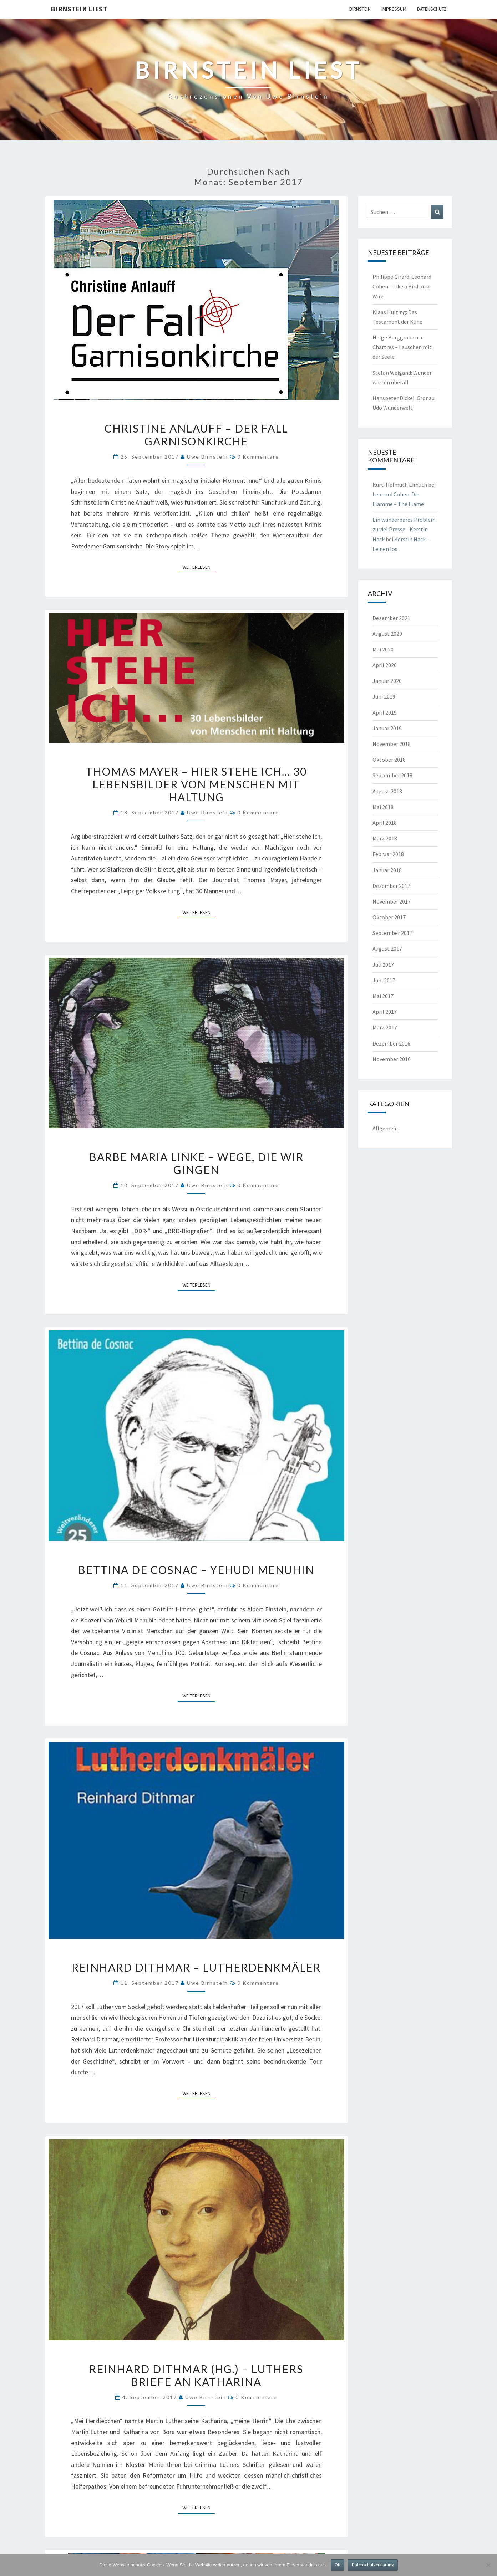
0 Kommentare (258, 457)
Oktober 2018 (389, 759)
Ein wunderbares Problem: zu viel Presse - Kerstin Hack (404, 529)
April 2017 (384, 1011)
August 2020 (387, 633)
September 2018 (392, 775)
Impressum (393, 9)
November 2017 (391, 901)
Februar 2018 (388, 854)
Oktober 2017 (389, 917)
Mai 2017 (383, 996)
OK (337, 2565)
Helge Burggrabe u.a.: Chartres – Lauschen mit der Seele (402, 347)
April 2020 (384, 665)
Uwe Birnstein (207, 457)
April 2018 (384, 822)
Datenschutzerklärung (373, 2565)
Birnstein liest (79, 8)
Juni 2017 (383, 980)
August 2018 (387, 791)
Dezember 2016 (391, 1043)
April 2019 (384, 712)
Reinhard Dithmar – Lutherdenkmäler (196, 1967)
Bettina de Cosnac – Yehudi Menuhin (196, 1569)
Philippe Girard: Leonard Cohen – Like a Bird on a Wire (401, 286)
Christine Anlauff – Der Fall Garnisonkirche (196, 435)
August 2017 (387, 948)
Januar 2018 (387, 870)
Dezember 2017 (391, 885)
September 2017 (392, 932)
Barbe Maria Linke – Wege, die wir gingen (196, 1163)
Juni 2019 (383, 696)
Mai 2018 (383, 807)
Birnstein (360, 9)
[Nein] (488, 2565)
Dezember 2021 (391, 618)
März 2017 (384, 1027)
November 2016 (391, 1059)
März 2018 (384, 838)
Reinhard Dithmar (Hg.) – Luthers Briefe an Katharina (196, 2375)
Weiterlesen (198, 566)
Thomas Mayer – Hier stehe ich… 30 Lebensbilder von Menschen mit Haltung (196, 784)
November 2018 (391, 743)
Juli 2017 (383, 964)
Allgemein (385, 1128)
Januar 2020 (387, 680)
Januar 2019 (387, 728)
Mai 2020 (383, 649)
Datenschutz (432, 9)
